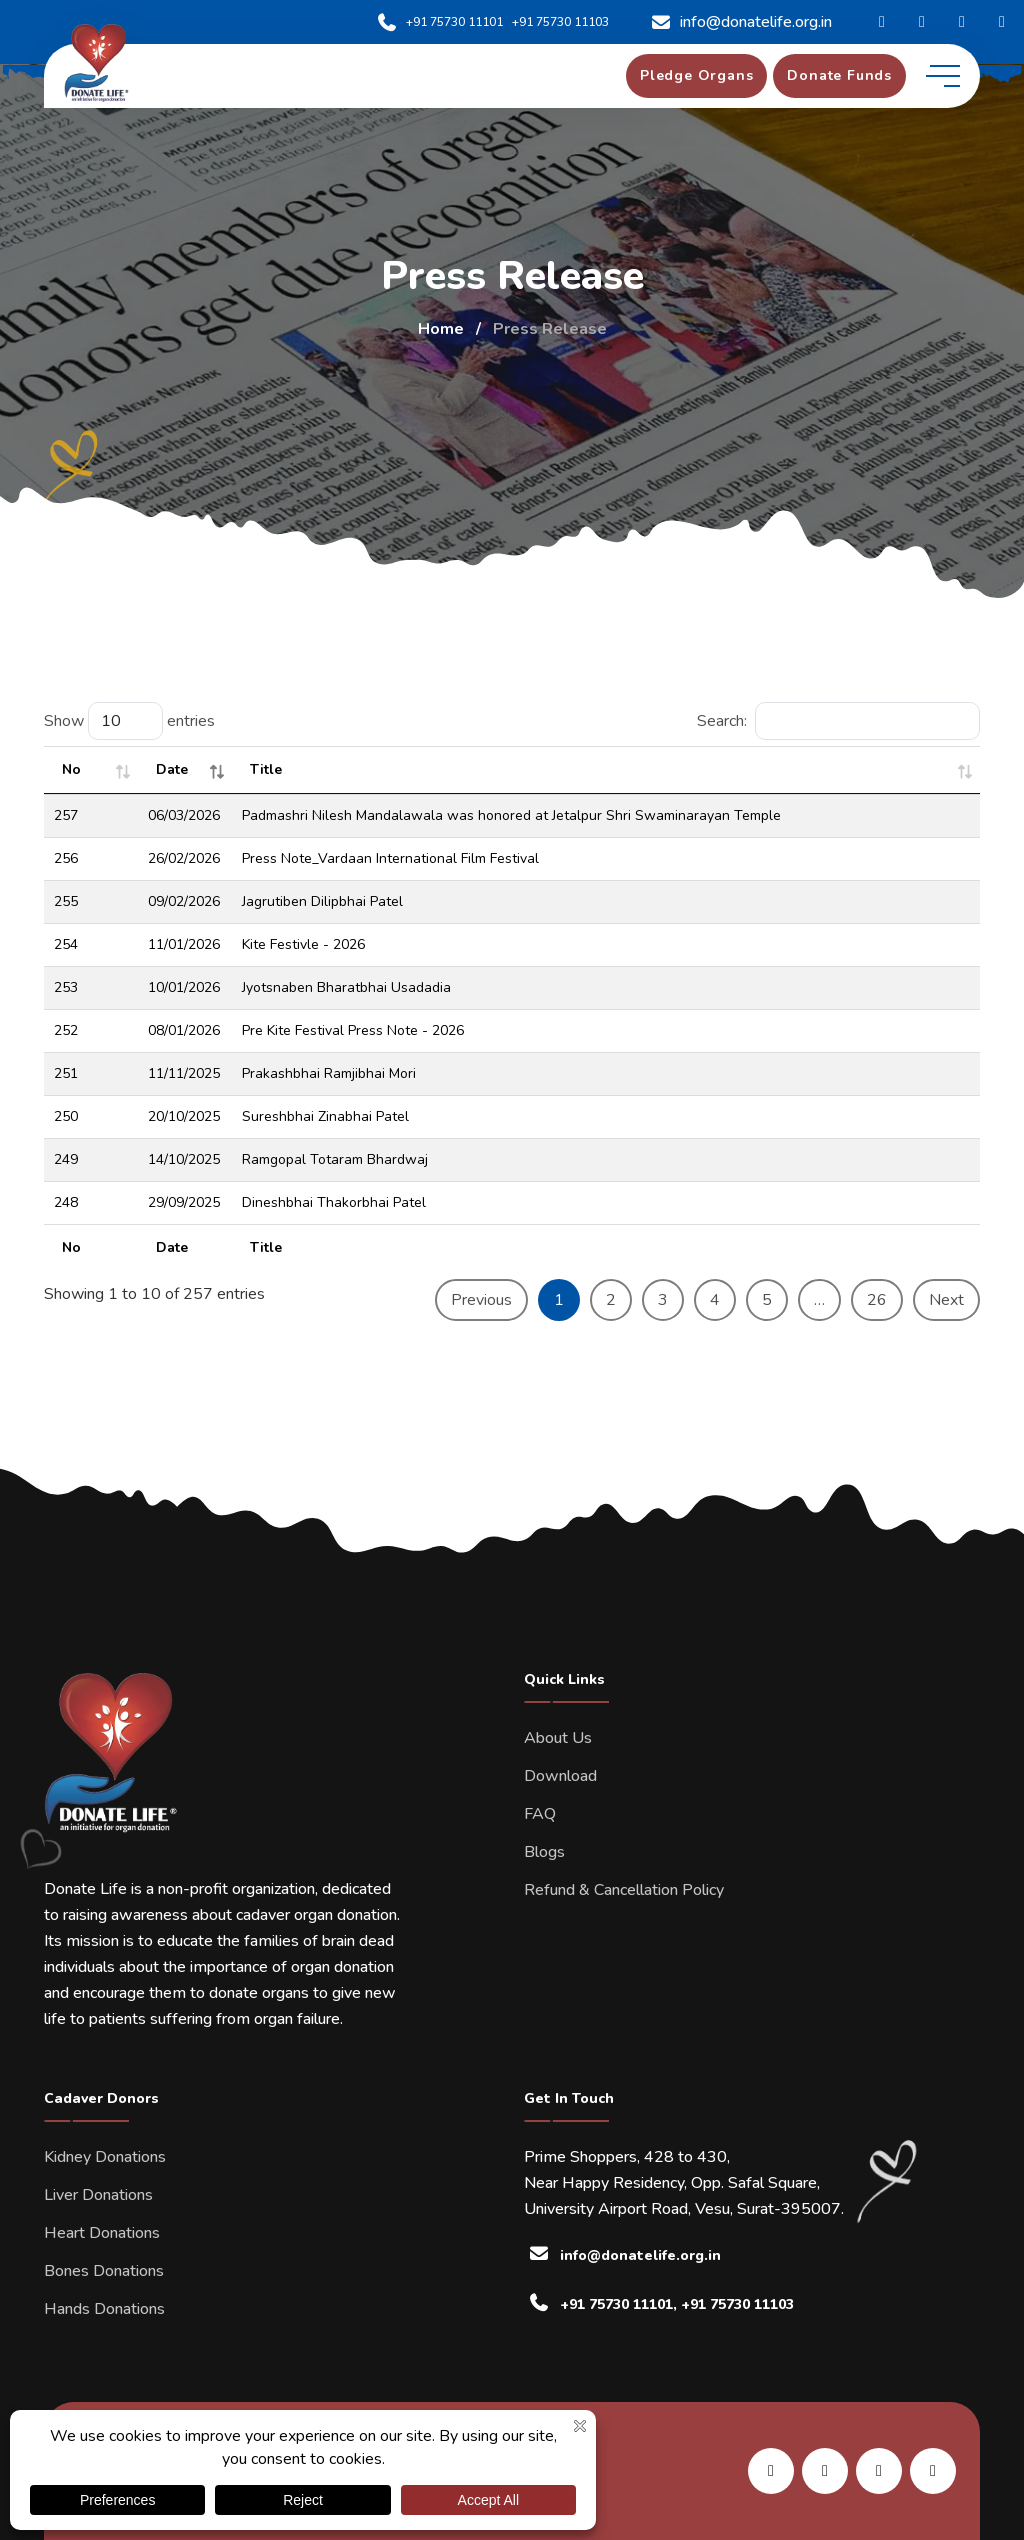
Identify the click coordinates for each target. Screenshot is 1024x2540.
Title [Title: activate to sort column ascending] (266, 769)
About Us (558, 1738)
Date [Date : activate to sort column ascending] (172, 769)
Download (560, 1776)
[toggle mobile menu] (943, 76)
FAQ (540, 1814)
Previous (481, 1300)
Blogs (544, 1852)
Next (946, 1300)
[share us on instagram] (879, 2471)
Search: (838, 721)
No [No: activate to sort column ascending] (71, 769)
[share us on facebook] (825, 2471)
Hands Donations (104, 2309)
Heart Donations (102, 2233)
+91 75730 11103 (560, 22)
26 (877, 1300)
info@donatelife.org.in (740, 22)
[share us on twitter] (933, 2471)
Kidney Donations (105, 2157)
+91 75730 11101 (440, 22)
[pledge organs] (696, 76)
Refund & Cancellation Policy (624, 1890)
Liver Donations (98, 2195)
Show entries (129, 721)
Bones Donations (104, 2271)
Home (441, 329)
